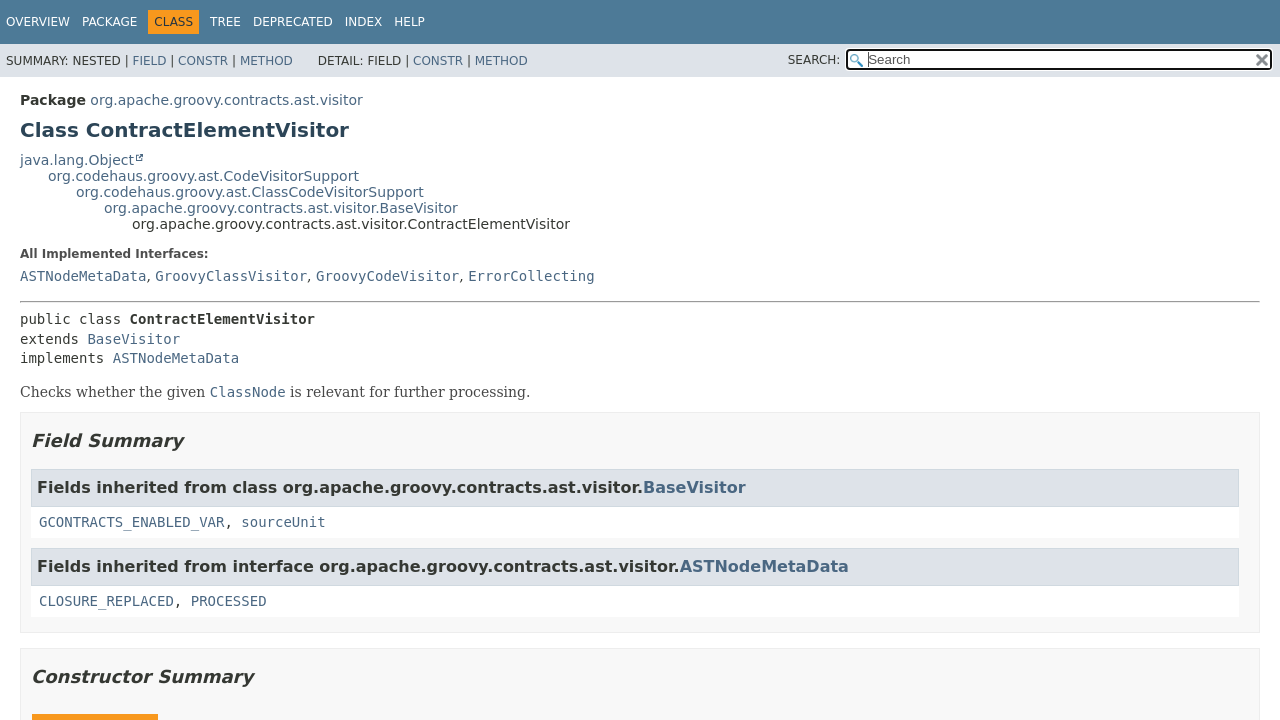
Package (109, 22)
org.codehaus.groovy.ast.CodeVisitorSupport (203, 176)
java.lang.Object (77, 160)
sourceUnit (283, 522)
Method (266, 61)
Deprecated (293, 22)
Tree (225, 22)
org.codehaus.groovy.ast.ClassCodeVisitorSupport (250, 192)
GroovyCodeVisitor (387, 276)
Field (149, 61)
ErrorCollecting (531, 276)
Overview (38, 22)
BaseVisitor (133, 339)
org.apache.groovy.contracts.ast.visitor (226, 100)
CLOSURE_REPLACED (106, 601)
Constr (203, 61)
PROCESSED (229, 601)
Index (364, 22)
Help (409, 22)
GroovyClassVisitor (231, 276)
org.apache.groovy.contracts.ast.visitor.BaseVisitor (281, 208)
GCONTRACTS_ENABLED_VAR (131, 522)
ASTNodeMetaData (83, 276)
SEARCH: (814, 60)
